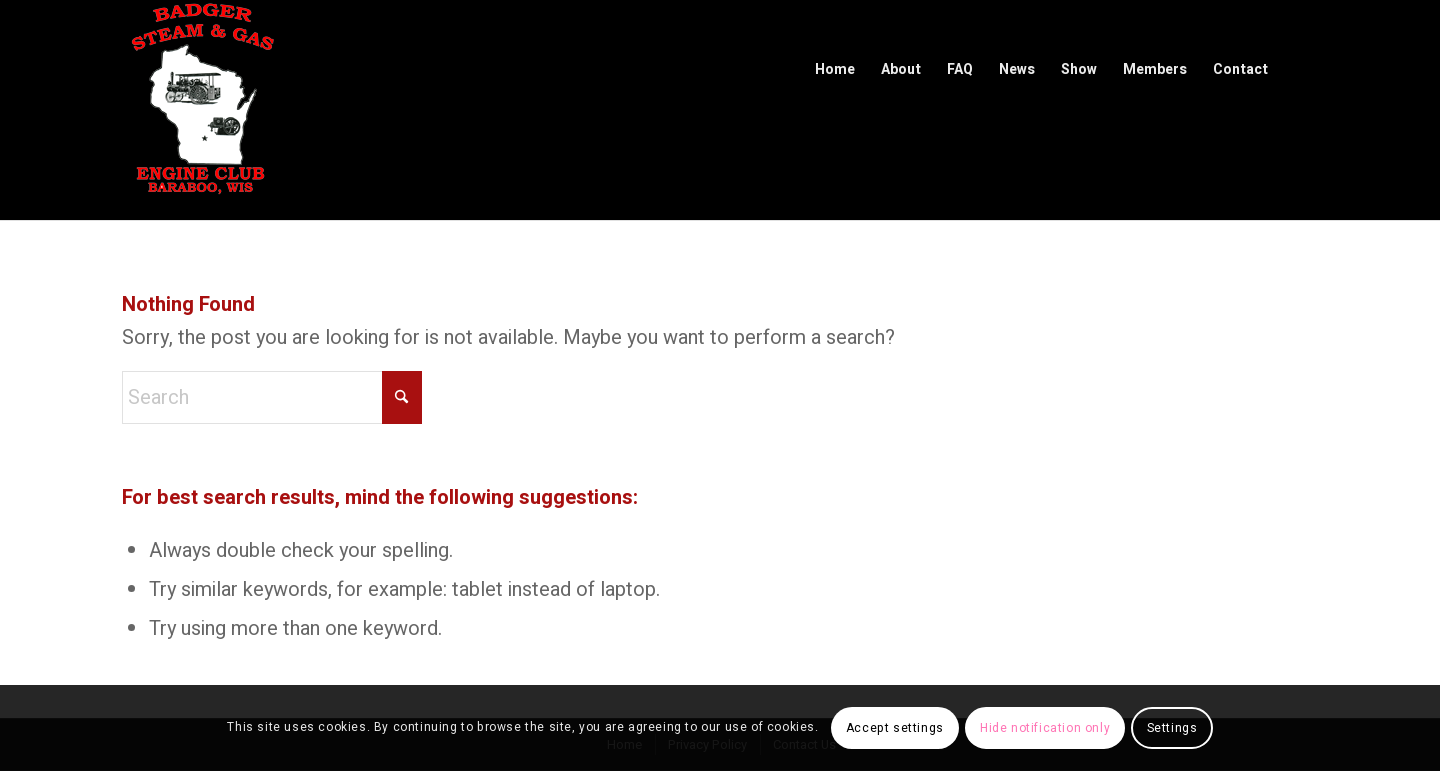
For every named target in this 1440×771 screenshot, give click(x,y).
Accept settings (895, 728)
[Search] (272, 397)
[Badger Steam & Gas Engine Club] (202, 110)
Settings (1172, 728)
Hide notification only (1045, 728)
